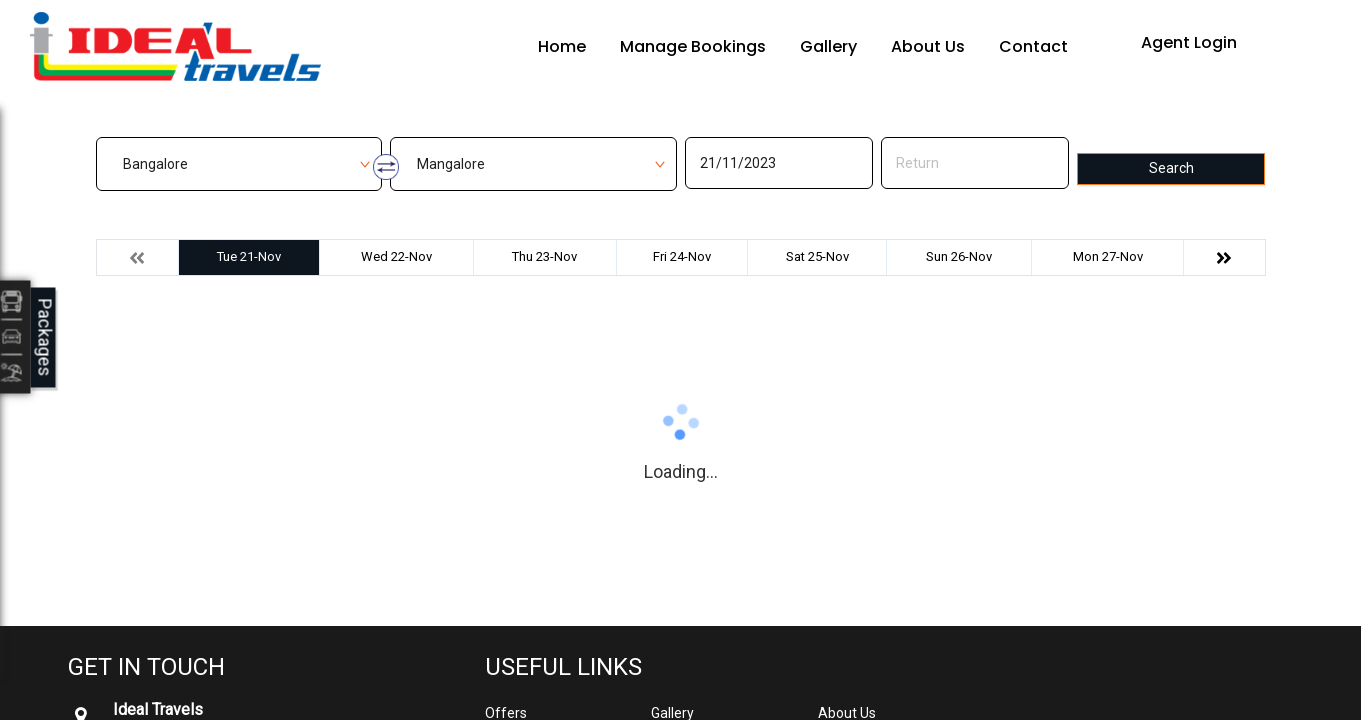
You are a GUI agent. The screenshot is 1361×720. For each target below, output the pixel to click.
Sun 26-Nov (959, 256)
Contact (1033, 46)
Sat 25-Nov (817, 256)
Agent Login (1189, 42)
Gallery (828, 46)
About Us (928, 46)
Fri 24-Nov (682, 256)
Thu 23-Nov (544, 256)
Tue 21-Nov (249, 256)
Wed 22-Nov (396, 256)
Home (562, 46)
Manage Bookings (693, 46)
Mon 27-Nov (1108, 256)
